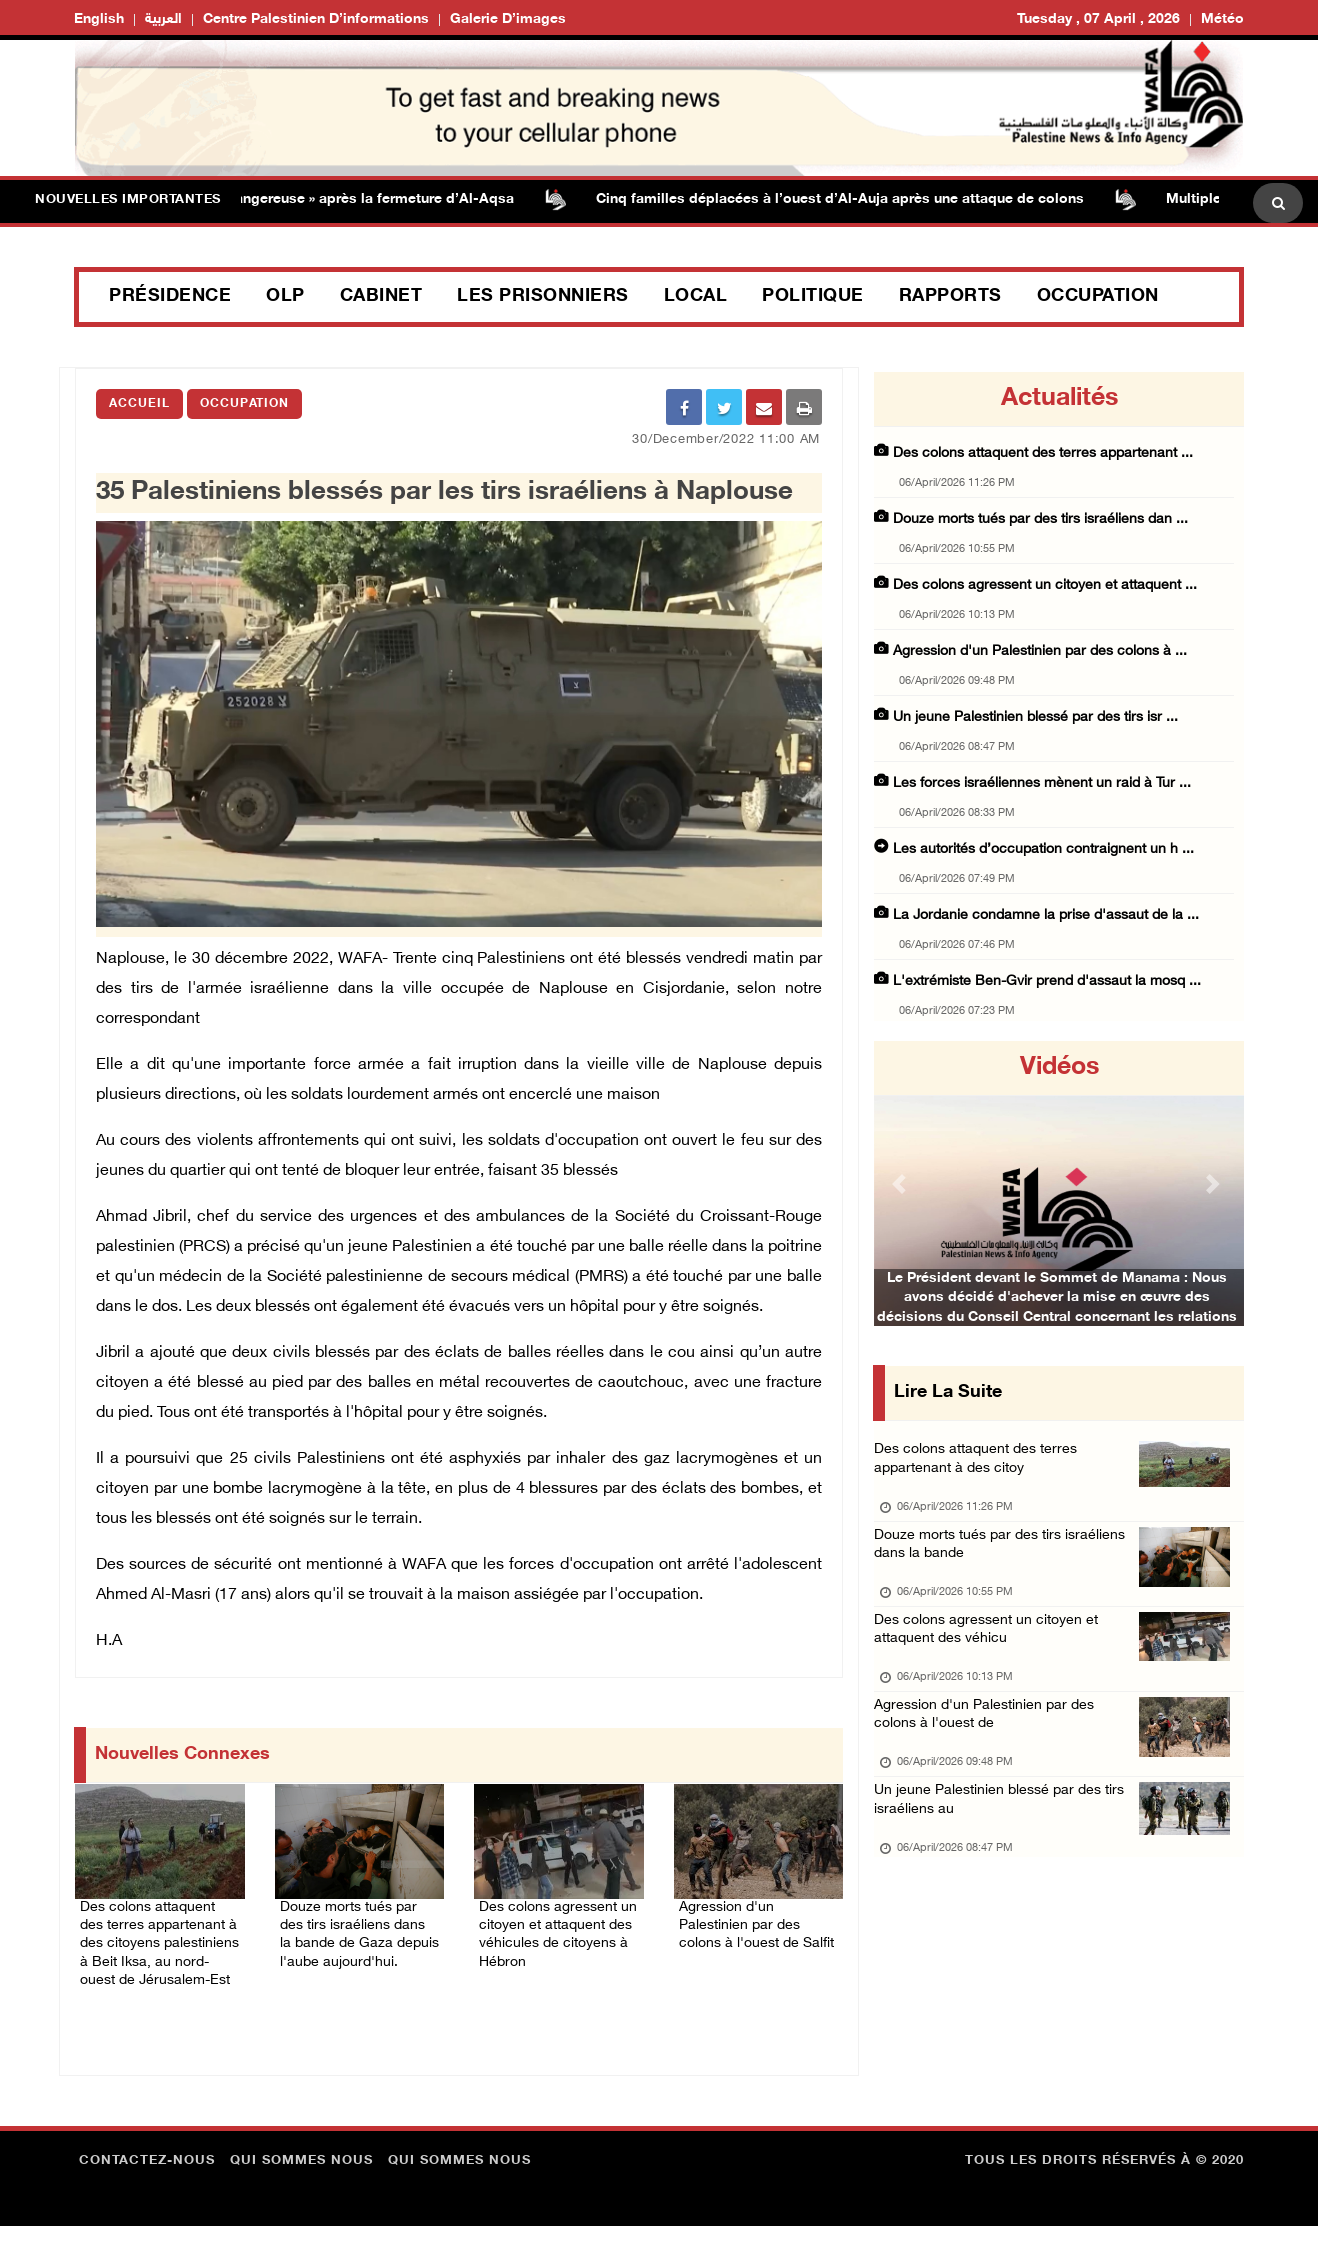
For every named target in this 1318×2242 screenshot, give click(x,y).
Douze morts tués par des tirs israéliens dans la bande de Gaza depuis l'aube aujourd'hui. (358, 1937)
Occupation (1098, 297)
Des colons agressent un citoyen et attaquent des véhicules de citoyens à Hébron (544, 1937)
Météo (1222, 19)
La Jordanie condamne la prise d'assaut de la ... (1046, 915)
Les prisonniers (543, 297)
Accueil (139, 404)
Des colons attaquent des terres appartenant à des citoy (982, 1464)
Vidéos (1059, 1068)
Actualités (1059, 399)
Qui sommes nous (301, 2177)
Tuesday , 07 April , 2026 (1098, 19)
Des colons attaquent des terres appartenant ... (1043, 453)
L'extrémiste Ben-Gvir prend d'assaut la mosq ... (1047, 981)
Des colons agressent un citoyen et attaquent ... (1045, 585)
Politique (813, 297)
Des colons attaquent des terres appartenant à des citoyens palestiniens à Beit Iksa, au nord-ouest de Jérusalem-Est (152, 1949)
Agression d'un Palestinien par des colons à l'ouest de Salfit (750, 1925)
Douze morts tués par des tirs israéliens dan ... (1040, 519)
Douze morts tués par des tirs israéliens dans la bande (1007, 1558)
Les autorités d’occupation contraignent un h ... (1043, 849)
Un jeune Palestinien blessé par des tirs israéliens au (1005, 1840)
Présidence (170, 297)
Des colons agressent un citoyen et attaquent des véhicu (992, 1652)
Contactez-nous (147, 2177)
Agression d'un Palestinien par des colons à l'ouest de (990, 1746)
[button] (902, 1183)
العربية (163, 19)
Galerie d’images (508, 19)
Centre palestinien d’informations (316, 19)
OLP (285, 297)
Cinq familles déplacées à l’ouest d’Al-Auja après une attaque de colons (859, 199)
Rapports (950, 297)
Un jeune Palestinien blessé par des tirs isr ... (1035, 717)
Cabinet (381, 297)
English (99, 19)
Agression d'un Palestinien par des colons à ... (1040, 651)
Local (696, 297)
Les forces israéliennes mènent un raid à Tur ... (1042, 783)
